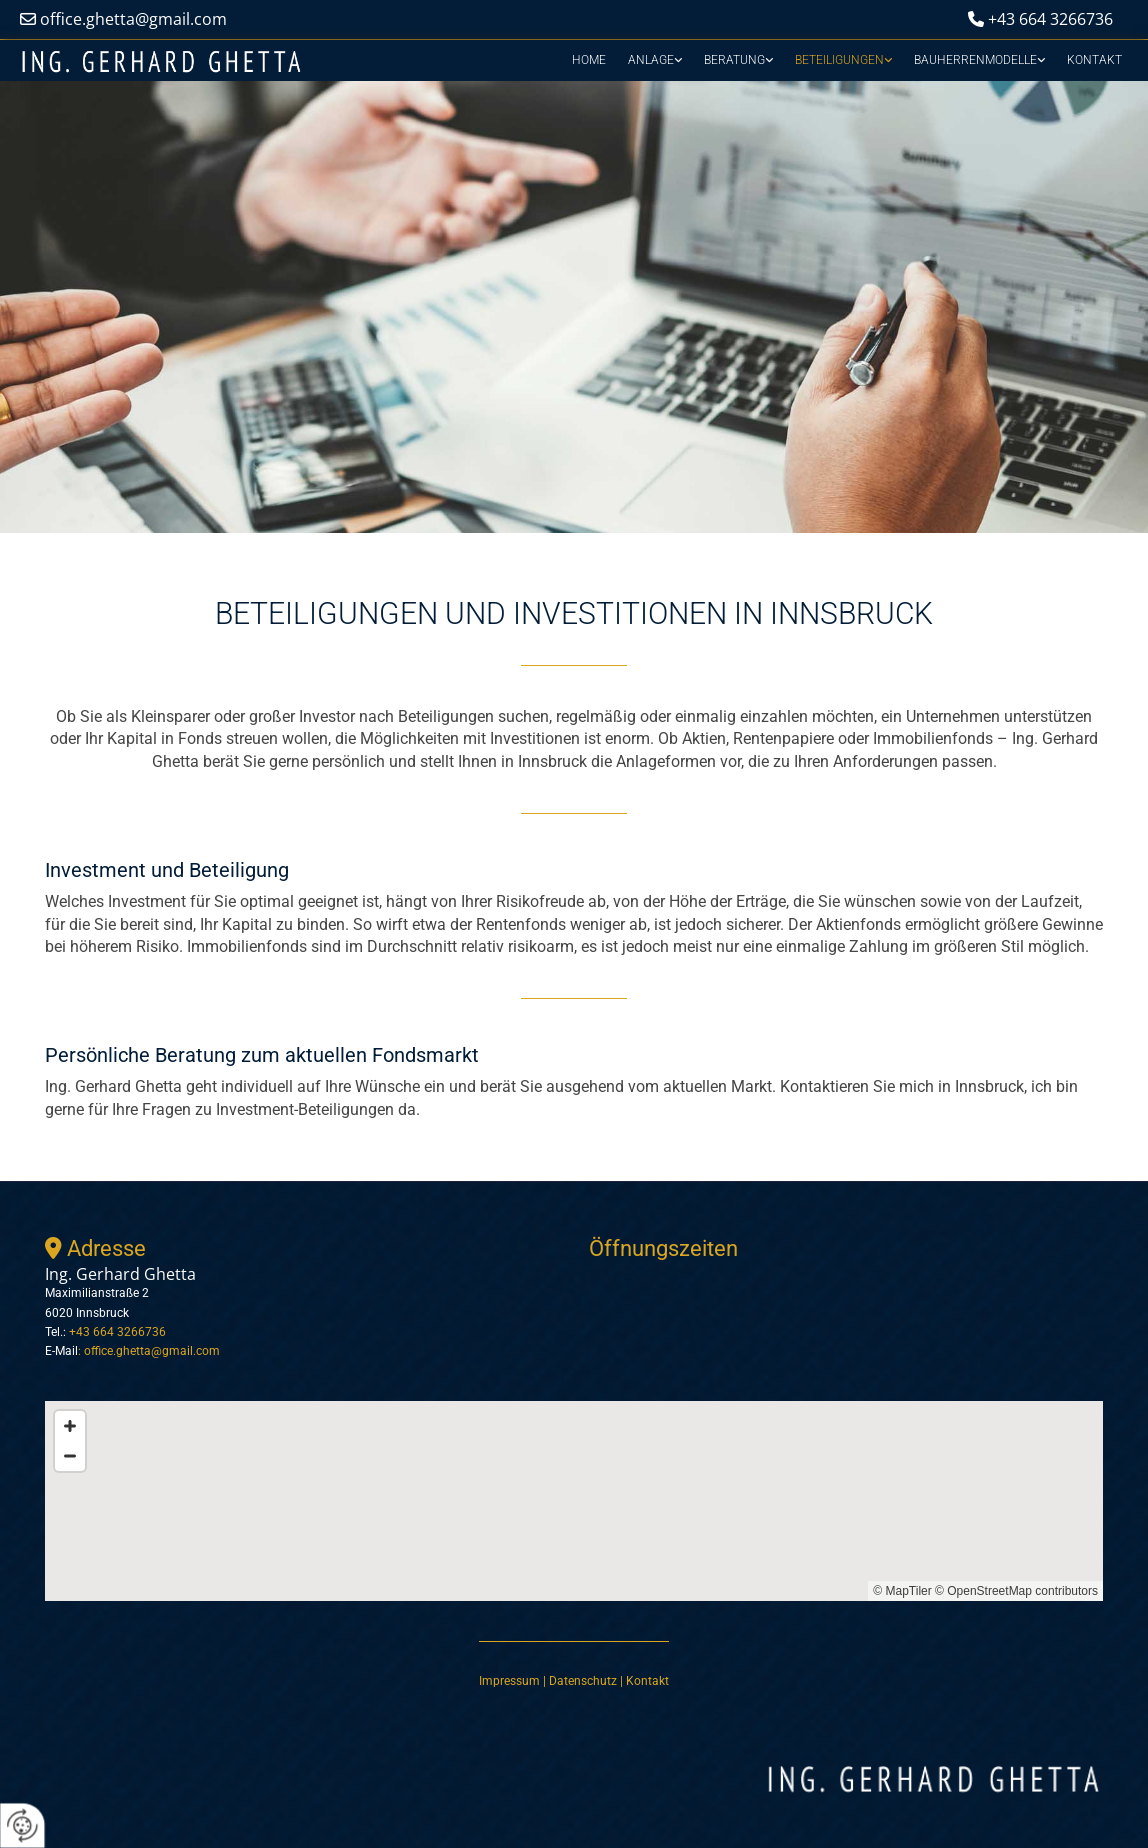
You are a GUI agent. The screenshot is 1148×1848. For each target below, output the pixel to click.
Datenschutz (584, 1681)
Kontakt (1094, 60)
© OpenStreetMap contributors (1016, 1591)
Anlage (651, 60)
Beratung (734, 60)
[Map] (574, 1501)
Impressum (509, 1681)
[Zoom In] (70, 1426)
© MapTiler (902, 1591)
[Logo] (161, 62)
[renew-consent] (22, 1825)
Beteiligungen (839, 60)
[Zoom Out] (70, 1456)
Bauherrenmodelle (975, 60)
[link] (655, 60)
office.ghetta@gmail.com (133, 19)
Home (589, 60)
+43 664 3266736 (1050, 19)
